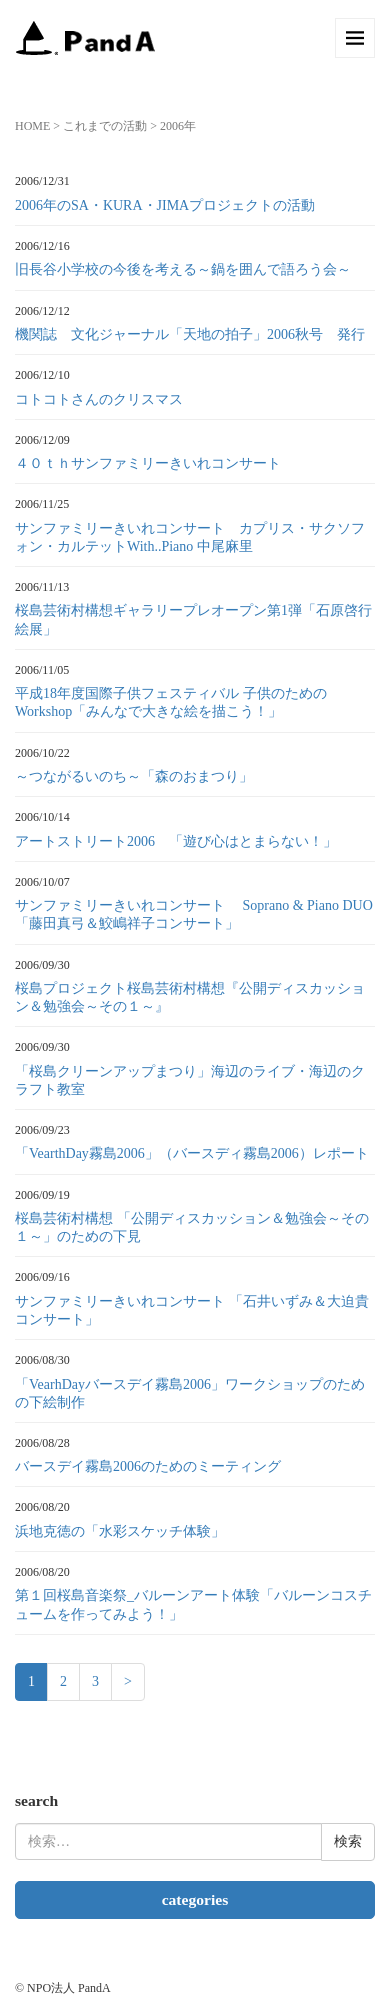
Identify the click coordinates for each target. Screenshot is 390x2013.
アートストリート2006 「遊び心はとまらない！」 (176, 841)
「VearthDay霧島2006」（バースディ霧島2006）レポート (192, 1153)
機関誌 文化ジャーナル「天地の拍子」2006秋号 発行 (190, 334)
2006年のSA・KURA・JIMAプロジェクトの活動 (165, 205)
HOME (32, 126)
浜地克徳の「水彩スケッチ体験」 (120, 1531)
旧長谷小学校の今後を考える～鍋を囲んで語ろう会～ (183, 269)
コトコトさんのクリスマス (106, 399)
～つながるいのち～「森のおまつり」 (134, 776)
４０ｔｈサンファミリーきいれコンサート (148, 463)
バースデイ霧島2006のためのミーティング (148, 1466)
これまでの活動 (105, 126)
